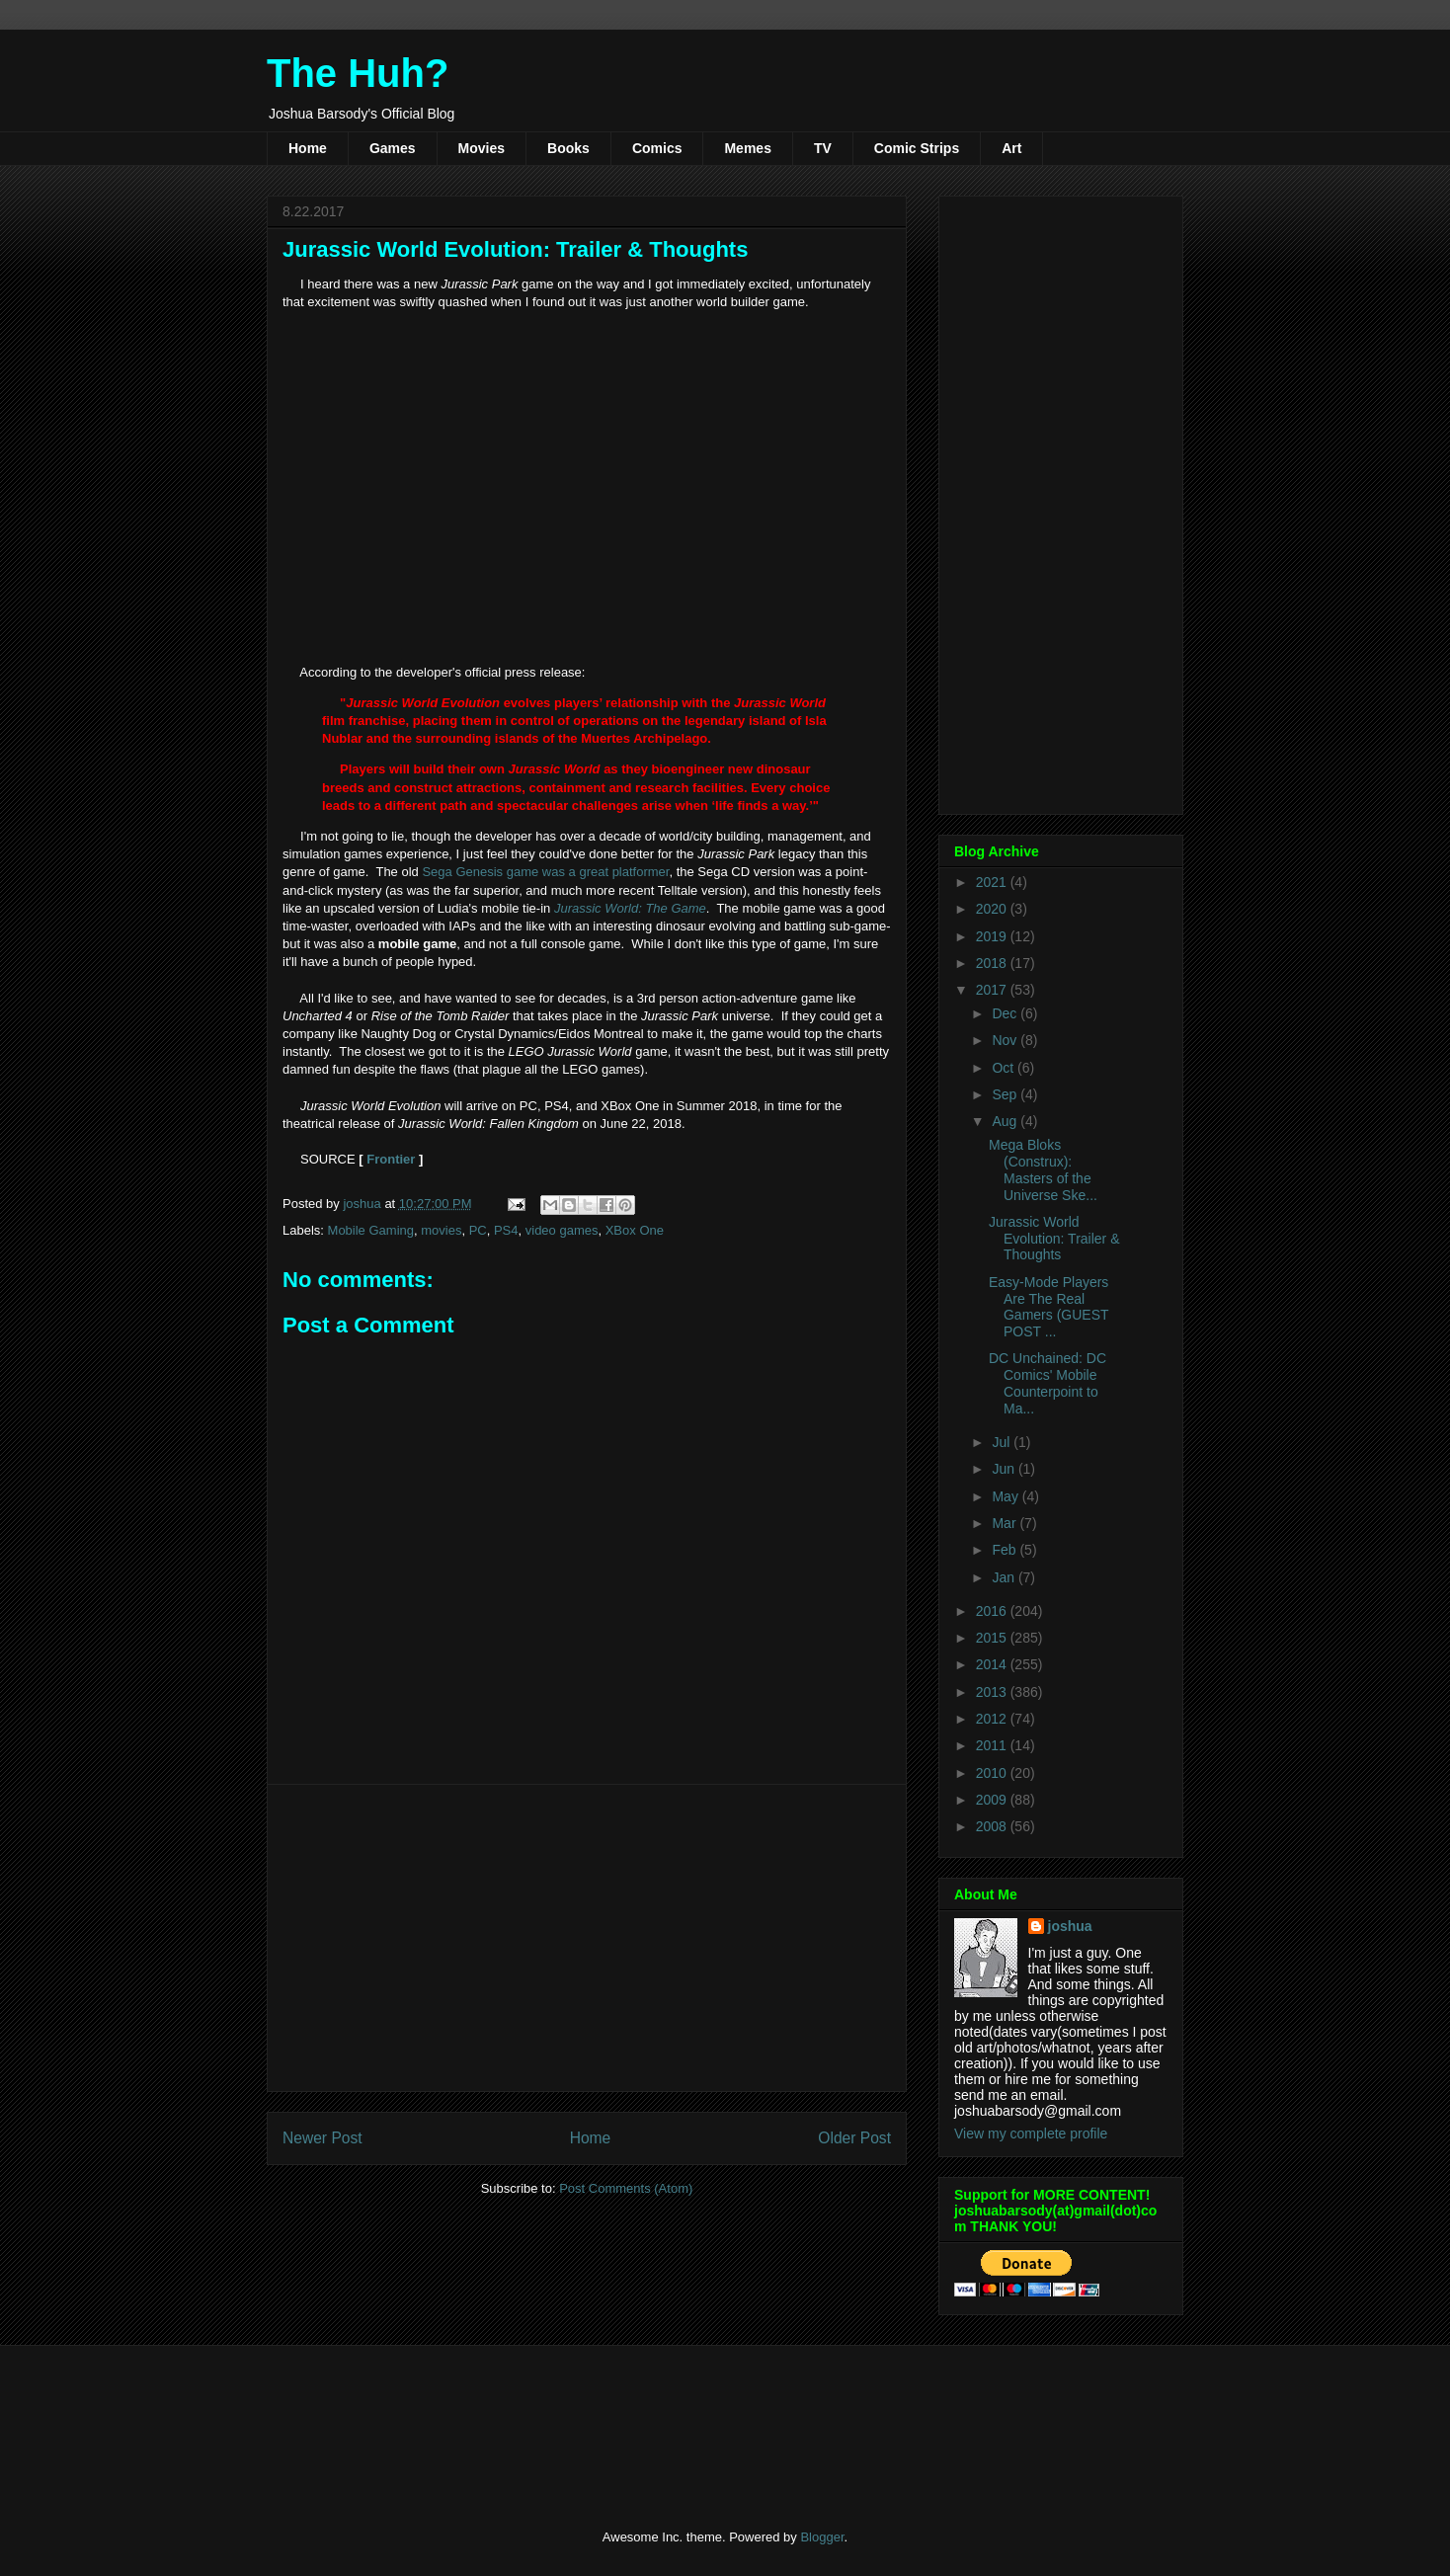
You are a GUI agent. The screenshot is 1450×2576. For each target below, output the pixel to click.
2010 (993, 1773)
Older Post (854, 2138)
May (1006, 1496)
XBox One (634, 1230)
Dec (1006, 1013)
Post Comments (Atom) (625, 2188)
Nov (1006, 1040)
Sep (1006, 1094)
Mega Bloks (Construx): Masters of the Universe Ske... (1043, 1169)
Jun (1004, 1469)
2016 (993, 1611)
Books (568, 148)
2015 (993, 1638)
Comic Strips (916, 148)
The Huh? (357, 73)
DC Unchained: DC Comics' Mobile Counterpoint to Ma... (1047, 1382)
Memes (747, 148)
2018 (993, 963)
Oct (1004, 1068)
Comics (657, 148)
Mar (1005, 1523)
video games (562, 1230)
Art (1011, 148)
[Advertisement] (587, 1938)
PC (478, 1230)
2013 (993, 1692)
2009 (993, 1800)
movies (441, 1230)
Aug (1006, 1121)
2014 (993, 1664)
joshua (1070, 1926)
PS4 (506, 1230)
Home (307, 148)
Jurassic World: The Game (630, 908)
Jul (1002, 1442)
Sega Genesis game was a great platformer (545, 871)
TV (823, 148)
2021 (993, 882)
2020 (993, 909)
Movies (481, 148)
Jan (1004, 1577)
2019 (993, 936)
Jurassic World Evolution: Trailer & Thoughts (1054, 1238)
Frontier (390, 1159)
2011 (993, 1745)
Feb (1005, 1550)
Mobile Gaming (371, 1230)
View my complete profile (1030, 2133)
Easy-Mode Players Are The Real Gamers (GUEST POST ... (1048, 1306)
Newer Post (322, 2138)
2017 (993, 990)
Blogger (822, 2537)
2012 (993, 1719)
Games (392, 148)
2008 (993, 1826)
